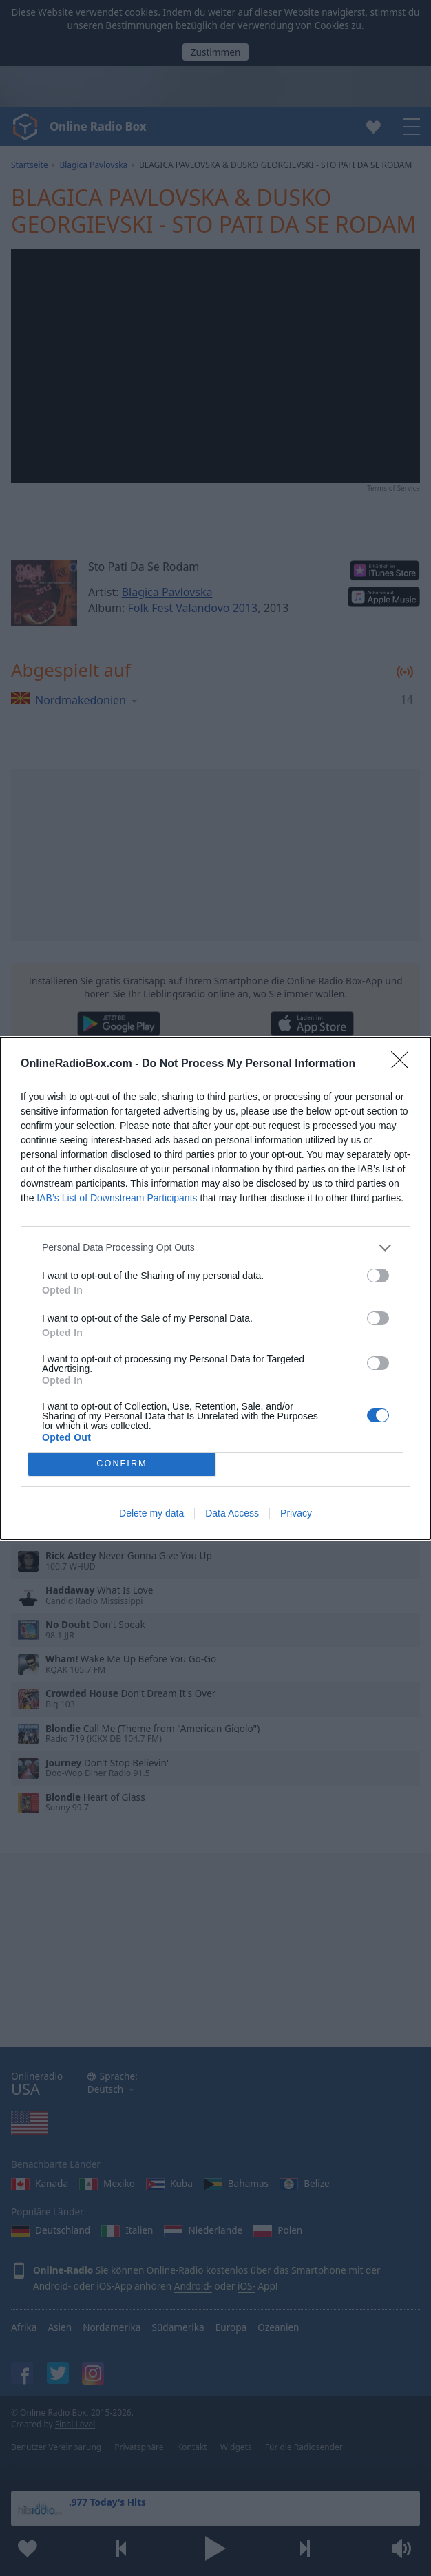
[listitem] (215, 1248)
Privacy (296, 1513)
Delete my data (151, 1513)
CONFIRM (122, 1464)
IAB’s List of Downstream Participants (116, 1197)
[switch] (378, 1275)
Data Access (232, 1513)
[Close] (404, 1064)
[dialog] (215, 1288)
